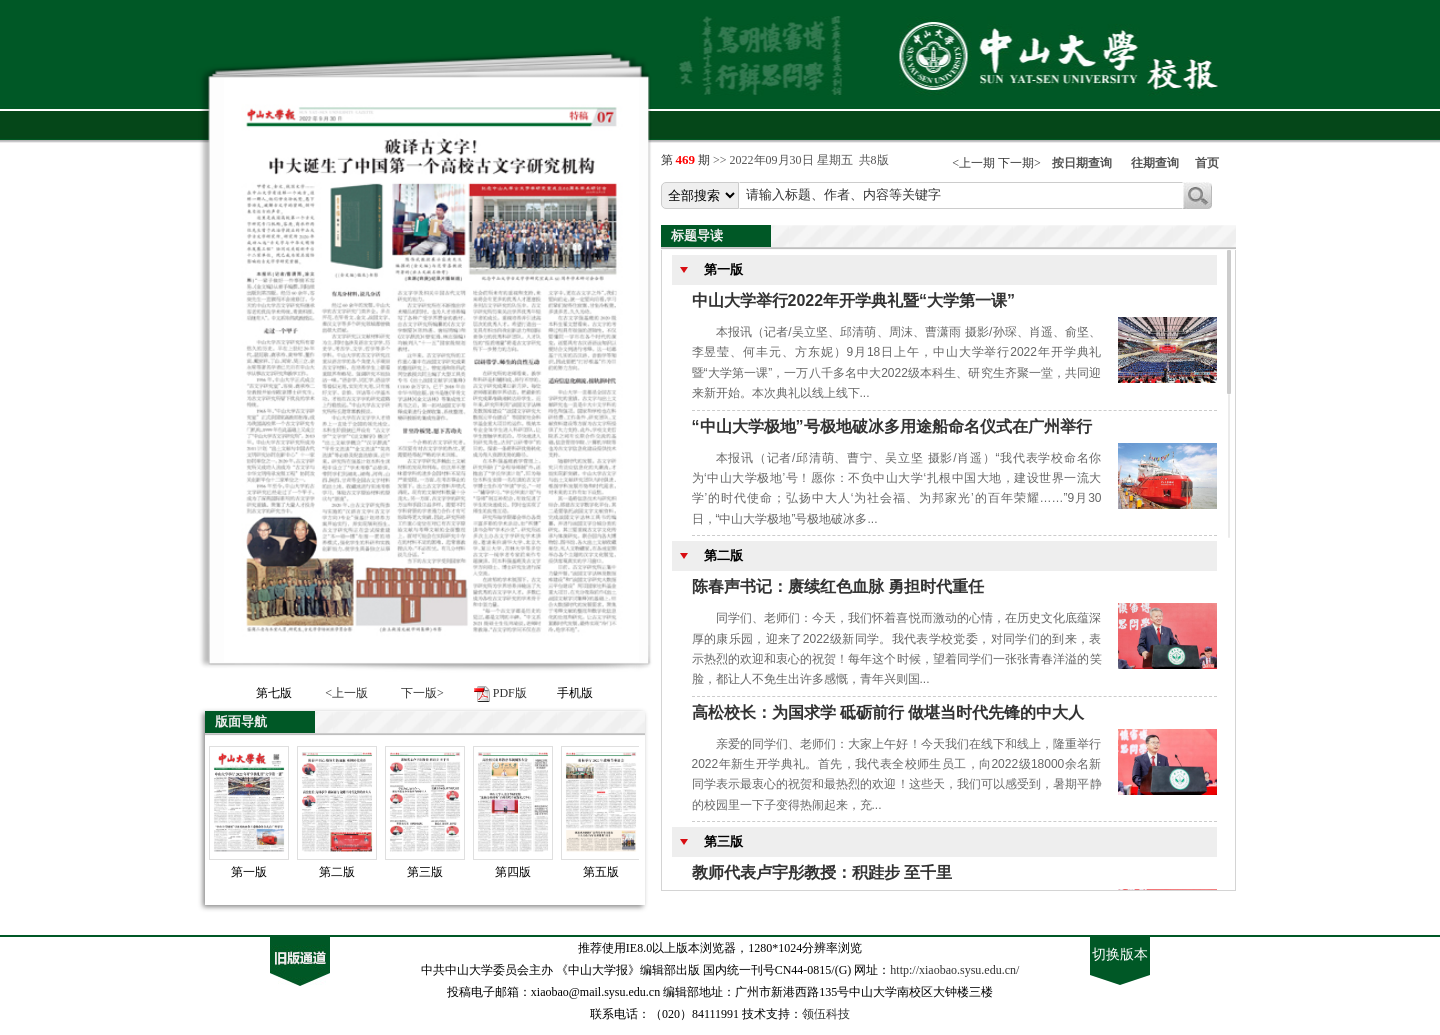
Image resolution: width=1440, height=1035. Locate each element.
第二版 (337, 872)
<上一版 (346, 693)
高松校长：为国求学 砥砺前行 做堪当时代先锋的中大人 (888, 712)
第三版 (425, 872)
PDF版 (510, 693)
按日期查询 (1082, 163)
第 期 (687, 160)
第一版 (249, 872)
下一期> (1019, 163)
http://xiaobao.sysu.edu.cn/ (954, 970)
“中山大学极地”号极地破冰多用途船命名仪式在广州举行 (892, 426)
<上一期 (973, 163)
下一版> (422, 693)
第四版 (513, 872)
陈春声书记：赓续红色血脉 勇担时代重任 (838, 586)
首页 (1207, 163)
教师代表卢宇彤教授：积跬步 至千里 (822, 872)
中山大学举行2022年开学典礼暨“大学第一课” (854, 300)
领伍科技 (826, 1014)
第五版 (601, 872)
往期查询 (1155, 163)
